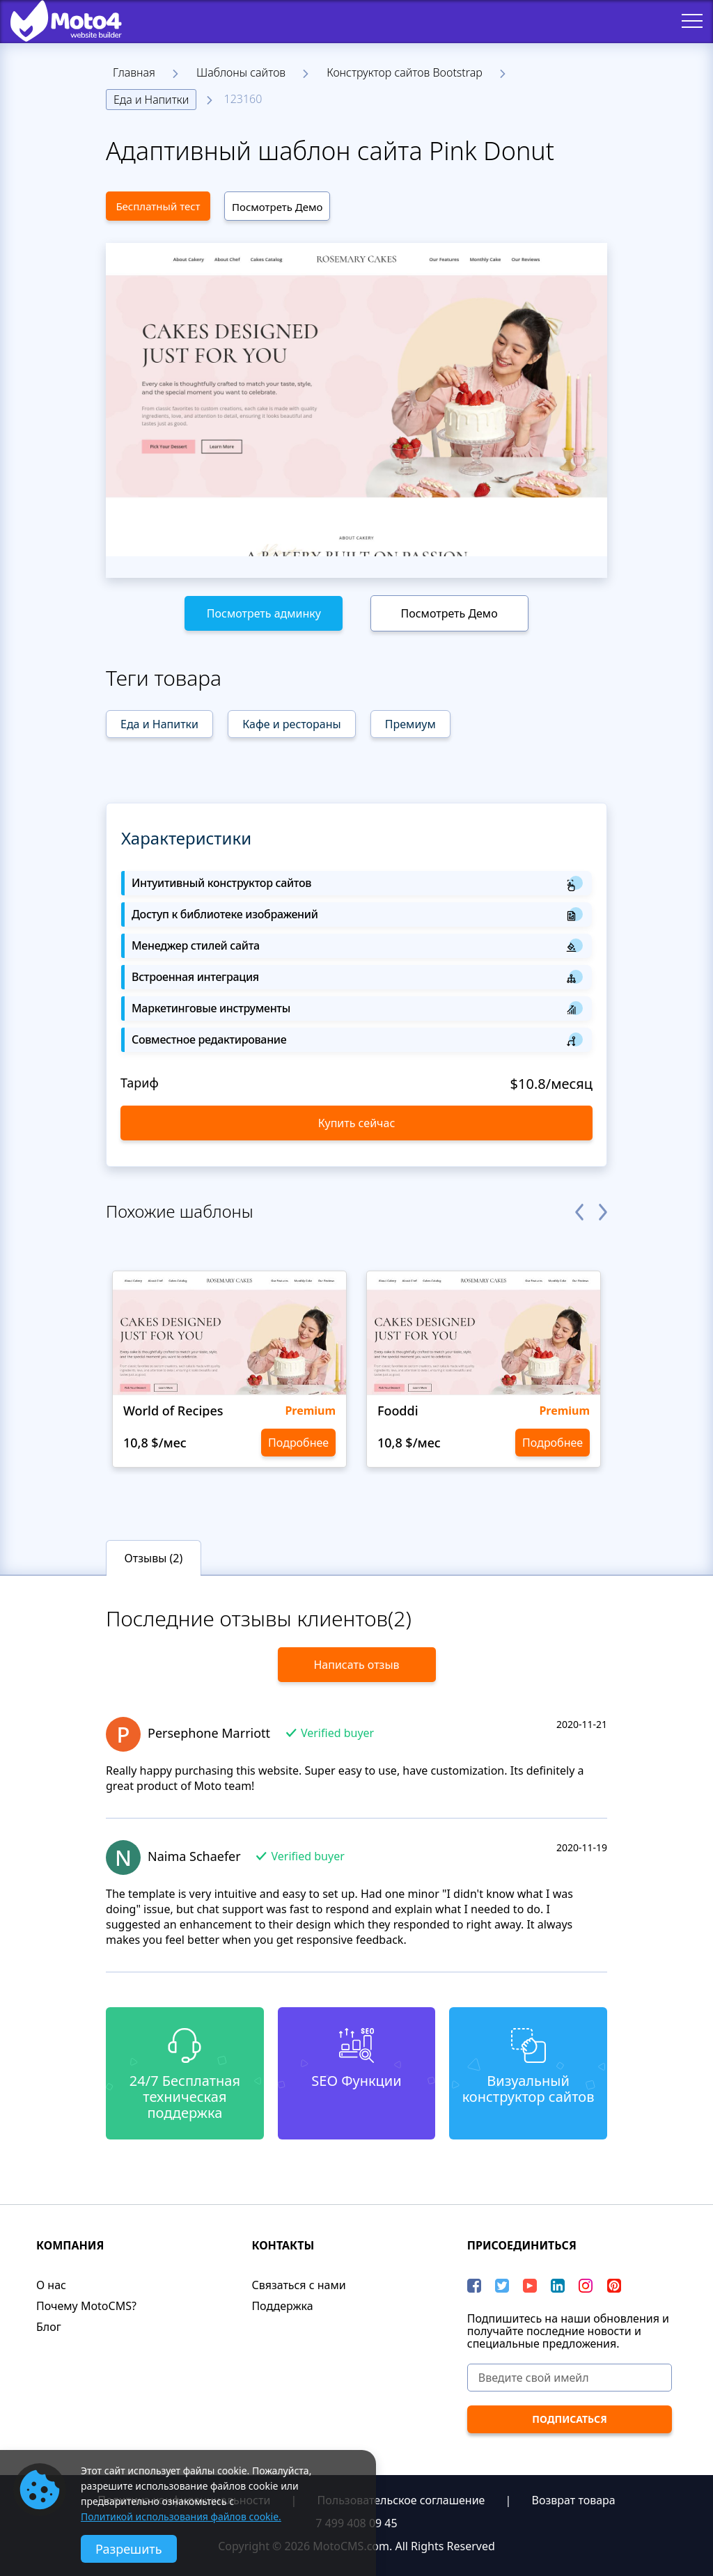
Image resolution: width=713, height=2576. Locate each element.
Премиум (410, 724)
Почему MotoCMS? (86, 2306)
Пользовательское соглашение (401, 2500)
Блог (48, 2326)
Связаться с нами (298, 2285)
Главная (134, 72)
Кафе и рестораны (291, 724)
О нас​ (51, 2285)
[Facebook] (474, 2286)
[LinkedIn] (558, 2286)
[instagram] (586, 2286)
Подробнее (298, 1442)
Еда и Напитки (151, 99)
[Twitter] (502, 2286)
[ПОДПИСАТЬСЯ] (569, 2419)
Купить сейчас (356, 1123)
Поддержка (282, 2306)
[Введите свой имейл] (569, 2378)
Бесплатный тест (158, 206)
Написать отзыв (356, 1664)
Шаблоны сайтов (240, 72)
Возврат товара (574, 2500)
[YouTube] (530, 2286)
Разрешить (128, 2548)
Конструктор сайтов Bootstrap (405, 72)
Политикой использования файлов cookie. (181, 2516)
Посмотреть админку (264, 613)
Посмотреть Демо (277, 207)
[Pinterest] (614, 2286)
